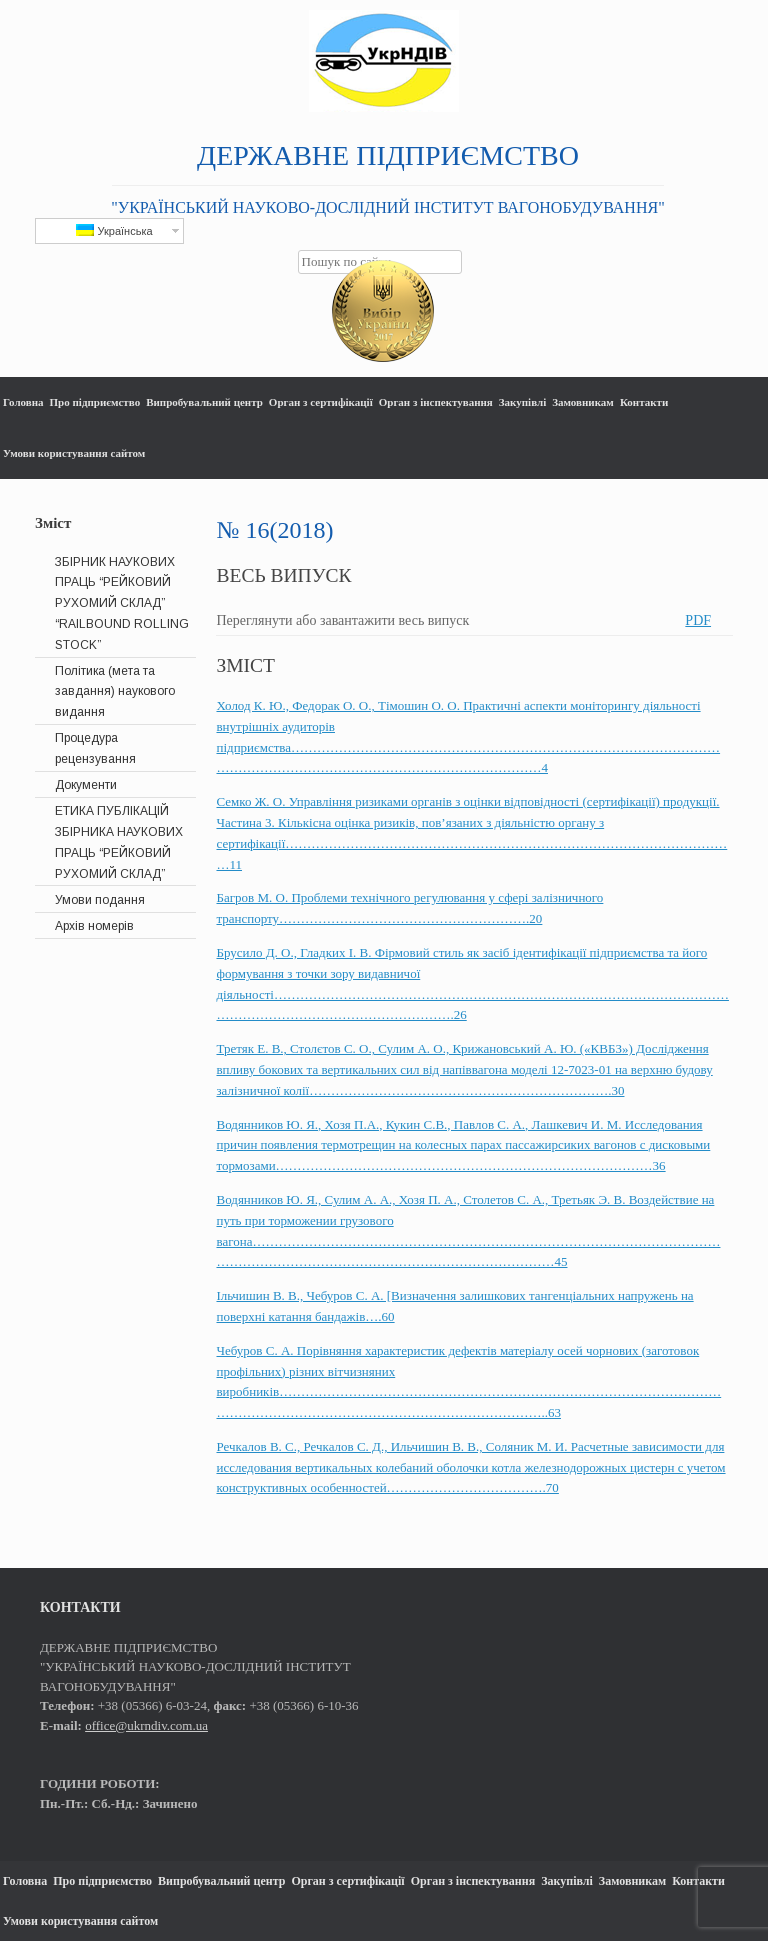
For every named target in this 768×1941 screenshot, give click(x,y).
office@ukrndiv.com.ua (146, 1725)
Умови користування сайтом (74, 453)
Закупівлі (522, 402)
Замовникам (583, 402)
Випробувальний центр (204, 402)
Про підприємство (95, 402)
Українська (114, 230)
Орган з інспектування (436, 402)
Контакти (644, 402)
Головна (23, 402)
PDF (698, 620)
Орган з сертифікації (321, 402)
